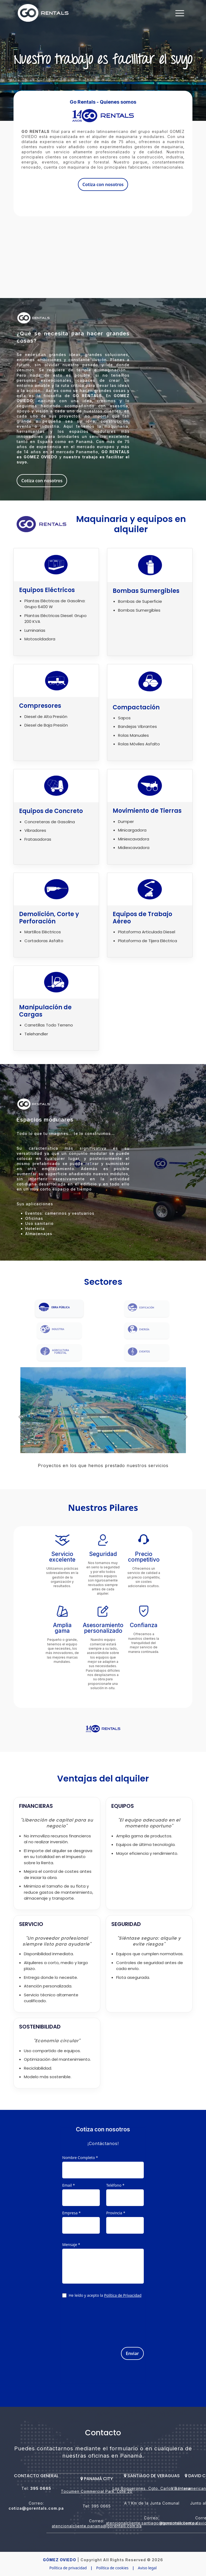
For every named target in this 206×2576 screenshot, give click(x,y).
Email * (68, 2185)
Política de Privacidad (122, 2295)
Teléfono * (115, 2185)
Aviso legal (147, 2567)
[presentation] (103, 2320)
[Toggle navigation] (179, 13)
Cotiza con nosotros (102, 184)
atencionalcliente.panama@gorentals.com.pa (97, 2526)
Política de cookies (112, 2567)
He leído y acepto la (105, 2295)
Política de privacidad (68, 2567)
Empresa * (71, 2212)
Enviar (132, 2353)
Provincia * (115, 2212)
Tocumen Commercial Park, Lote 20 (97, 2491)
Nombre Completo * (80, 2157)
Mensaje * (71, 2244)
